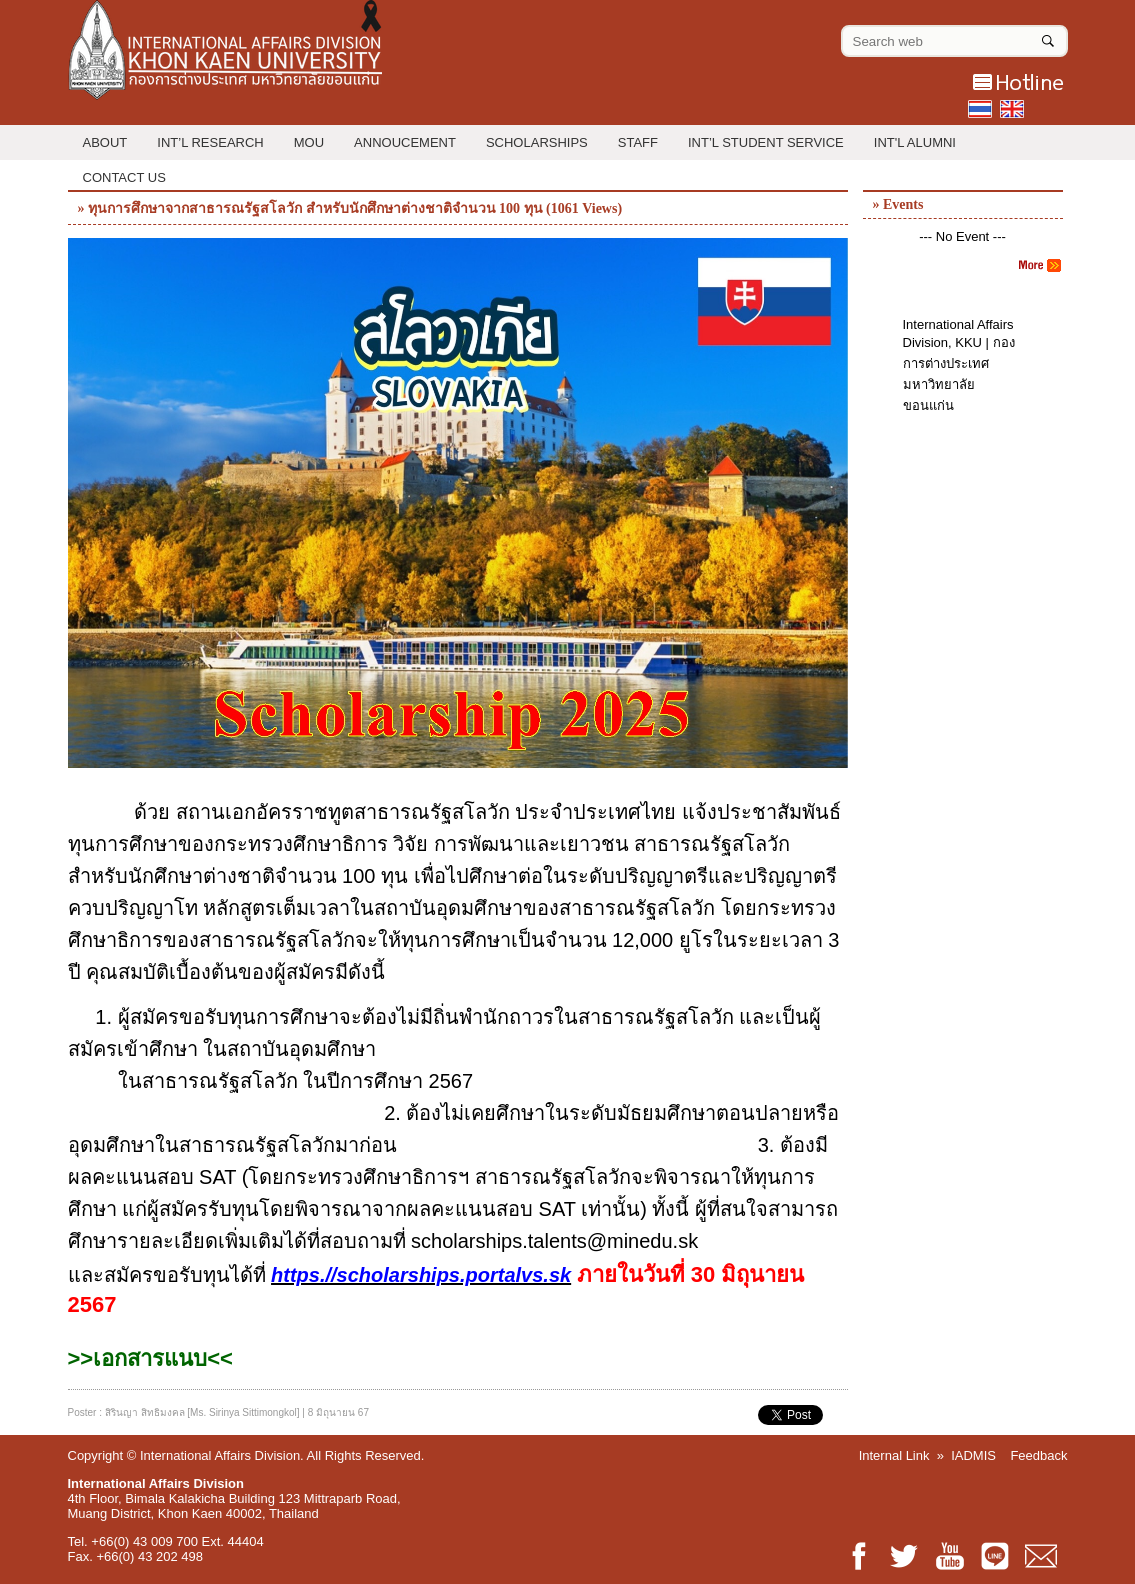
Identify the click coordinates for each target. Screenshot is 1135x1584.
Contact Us (124, 177)
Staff (638, 142)
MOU (309, 142)
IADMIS (973, 1455)
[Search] (1048, 37)
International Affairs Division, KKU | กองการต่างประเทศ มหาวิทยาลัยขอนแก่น (959, 365)
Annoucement (405, 142)
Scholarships (537, 142)
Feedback (1038, 1455)
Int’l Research (210, 142)
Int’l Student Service (766, 142)
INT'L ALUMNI (915, 142)
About (105, 142)
